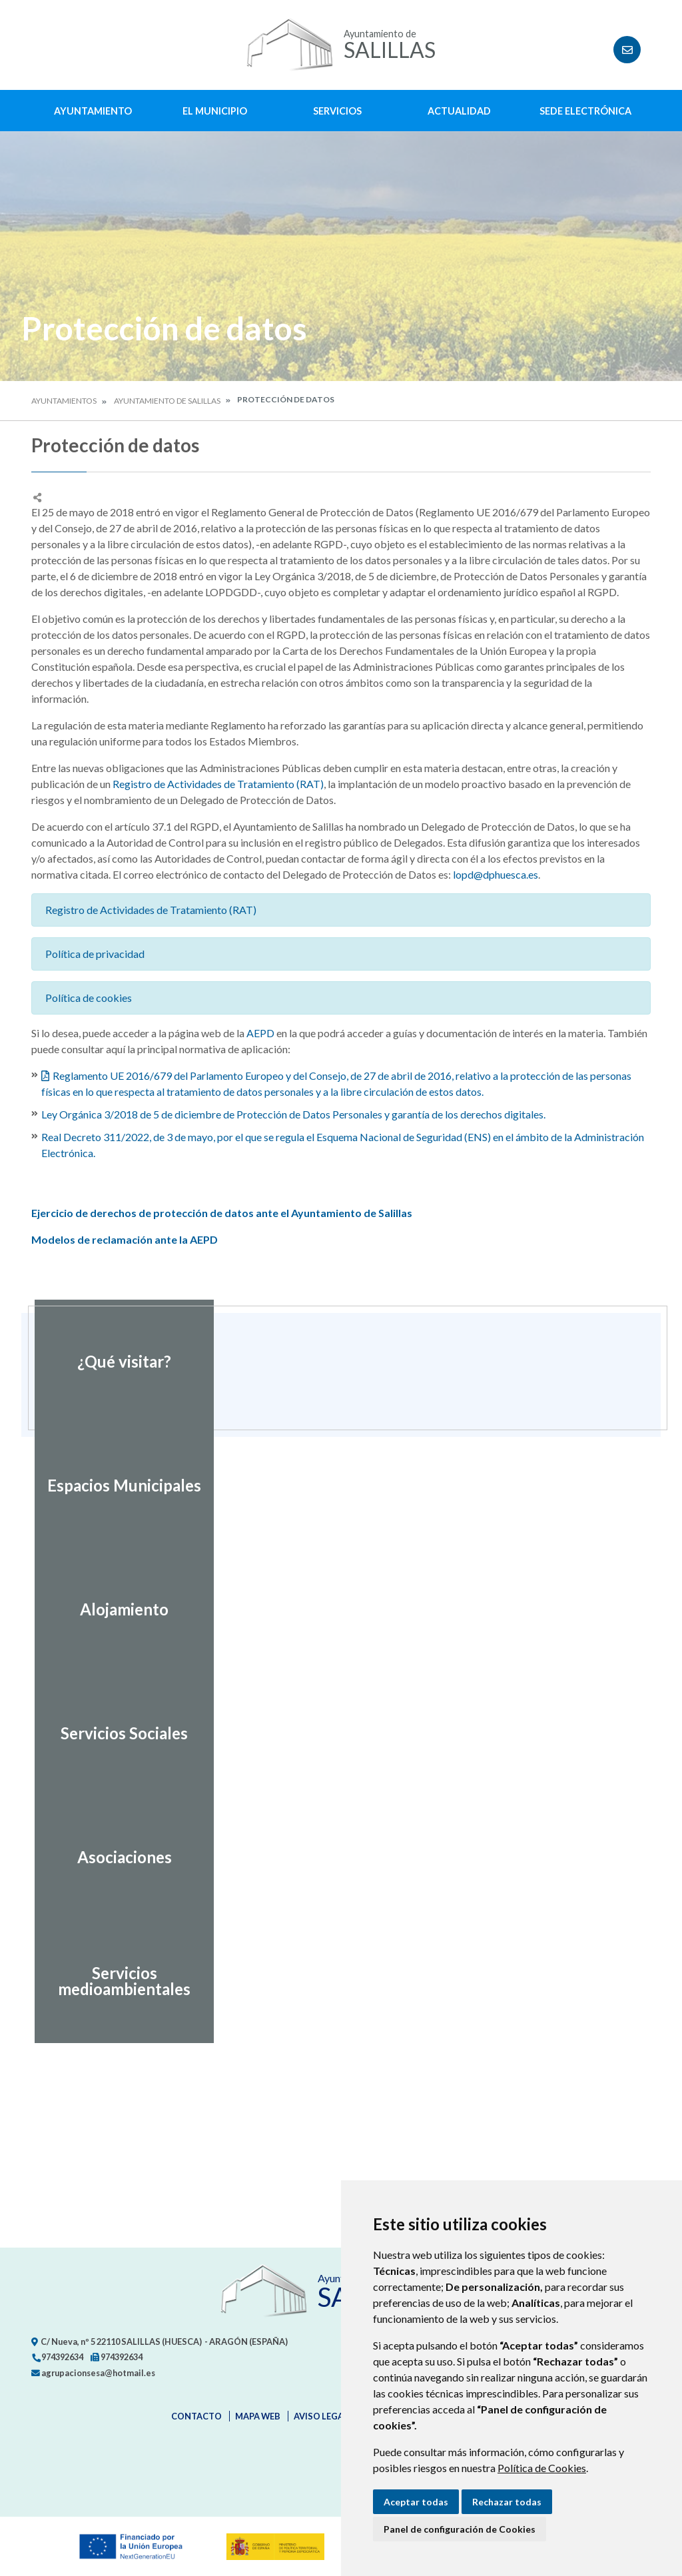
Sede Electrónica (585, 111)
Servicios (337, 111)
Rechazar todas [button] (506, 2501)
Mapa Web (257, 2416)
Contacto (196, 2416)
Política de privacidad (95, 953)
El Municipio (214, 111)
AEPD (260, 1033)
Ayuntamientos (64, 401)
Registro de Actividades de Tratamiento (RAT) (218, 783)
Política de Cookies (542, 2467)
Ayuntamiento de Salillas (167, 401)
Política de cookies (88, 997)
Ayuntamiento (93, 111)
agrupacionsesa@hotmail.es (93, 2372)
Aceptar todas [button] (416, 2501)
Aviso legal (321, 2416)
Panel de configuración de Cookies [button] (459, 2529)
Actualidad (459, 111)
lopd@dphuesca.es (495, 874)
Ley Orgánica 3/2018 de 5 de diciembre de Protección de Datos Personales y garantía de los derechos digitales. (293, 1114)
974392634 (57, 2357)
